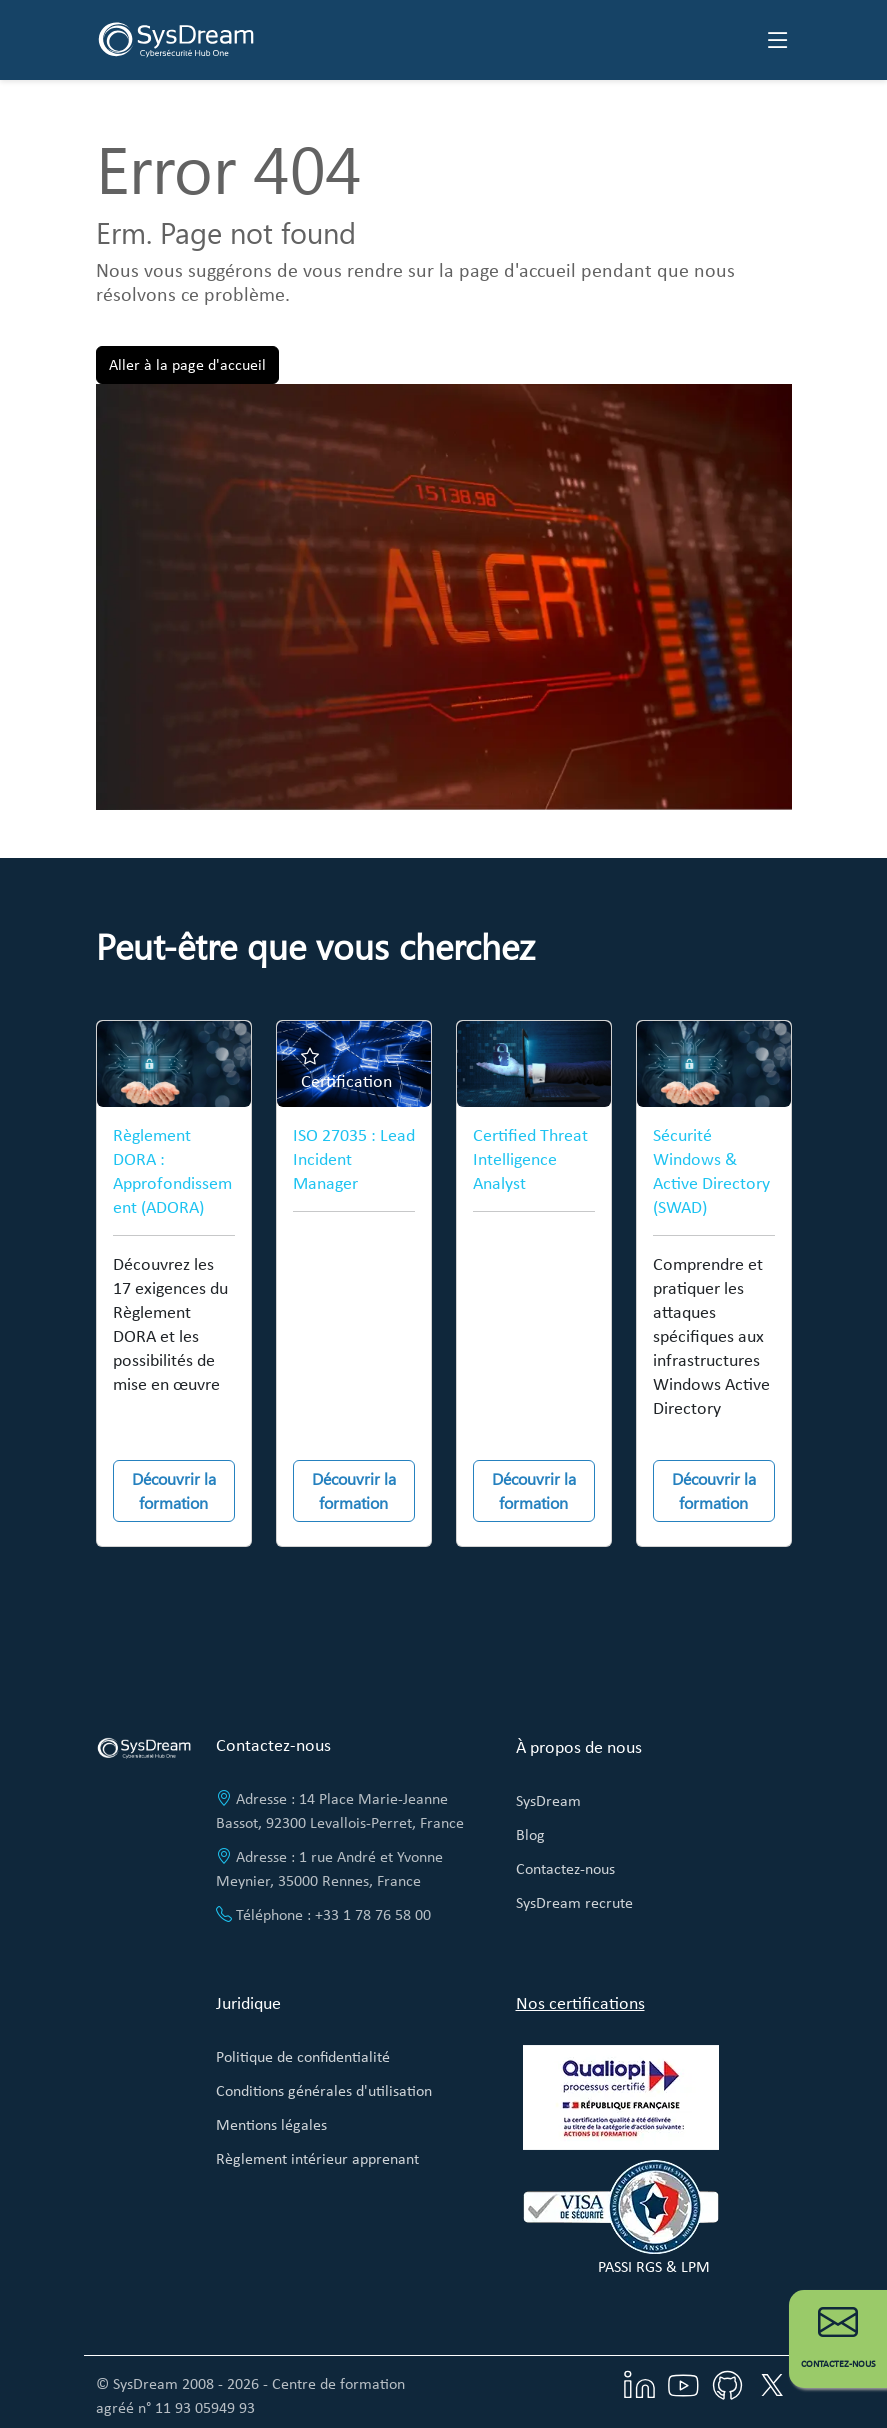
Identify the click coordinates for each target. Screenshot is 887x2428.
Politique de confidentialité (303, 2056)
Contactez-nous (565, 1868)
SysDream (548, 1800)
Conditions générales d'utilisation (324, 2090)
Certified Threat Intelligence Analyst (530, 1159)
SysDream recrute (574, 1902)
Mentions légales (271, 2124)
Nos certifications (580, 2003)
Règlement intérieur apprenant (317, 2158)
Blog (530, 1834)
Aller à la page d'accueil (187, 364)
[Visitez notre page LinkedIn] (640, 2384)
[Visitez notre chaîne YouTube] (684, 2384)
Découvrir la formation (174, 1490)
